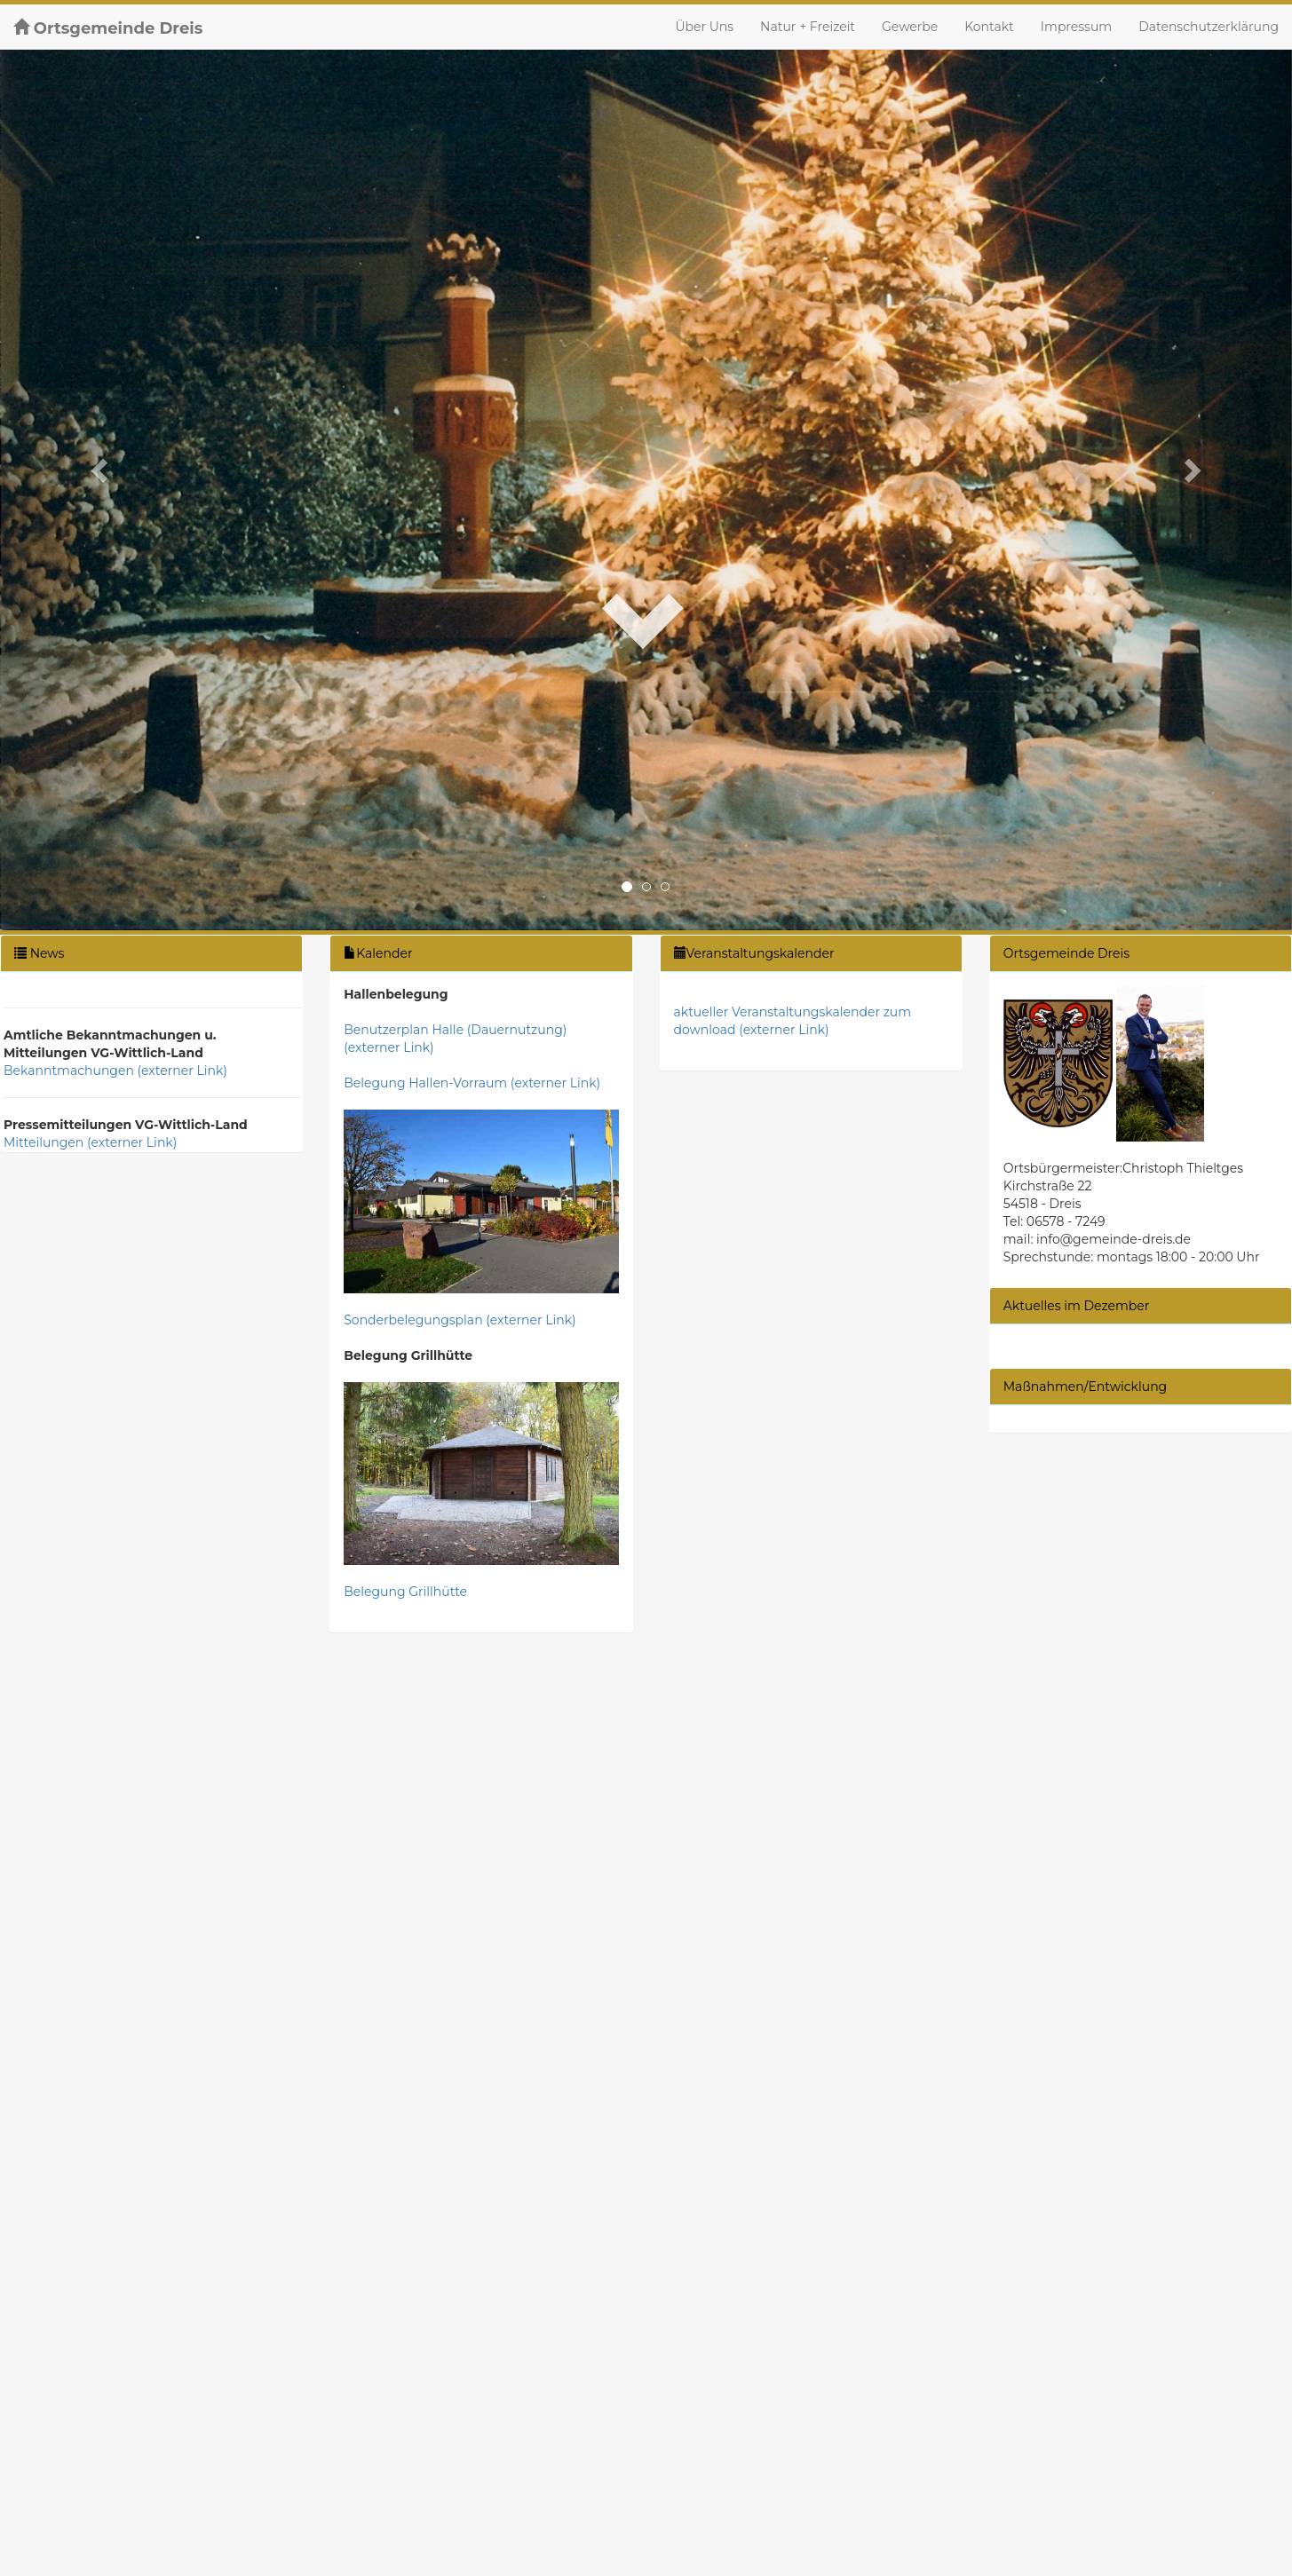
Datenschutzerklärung (1208, 27)
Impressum (1076, 27)
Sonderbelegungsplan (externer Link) (459, 1320)
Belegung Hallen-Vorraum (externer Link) (472, 1083)
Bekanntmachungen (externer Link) (115, 1071)
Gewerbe (910, 27)
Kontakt (989, 27)
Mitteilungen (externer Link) (90, 1142)
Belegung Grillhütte (405, 1592)
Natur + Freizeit (807, 27)
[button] (97, 465)
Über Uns (704, 27)
